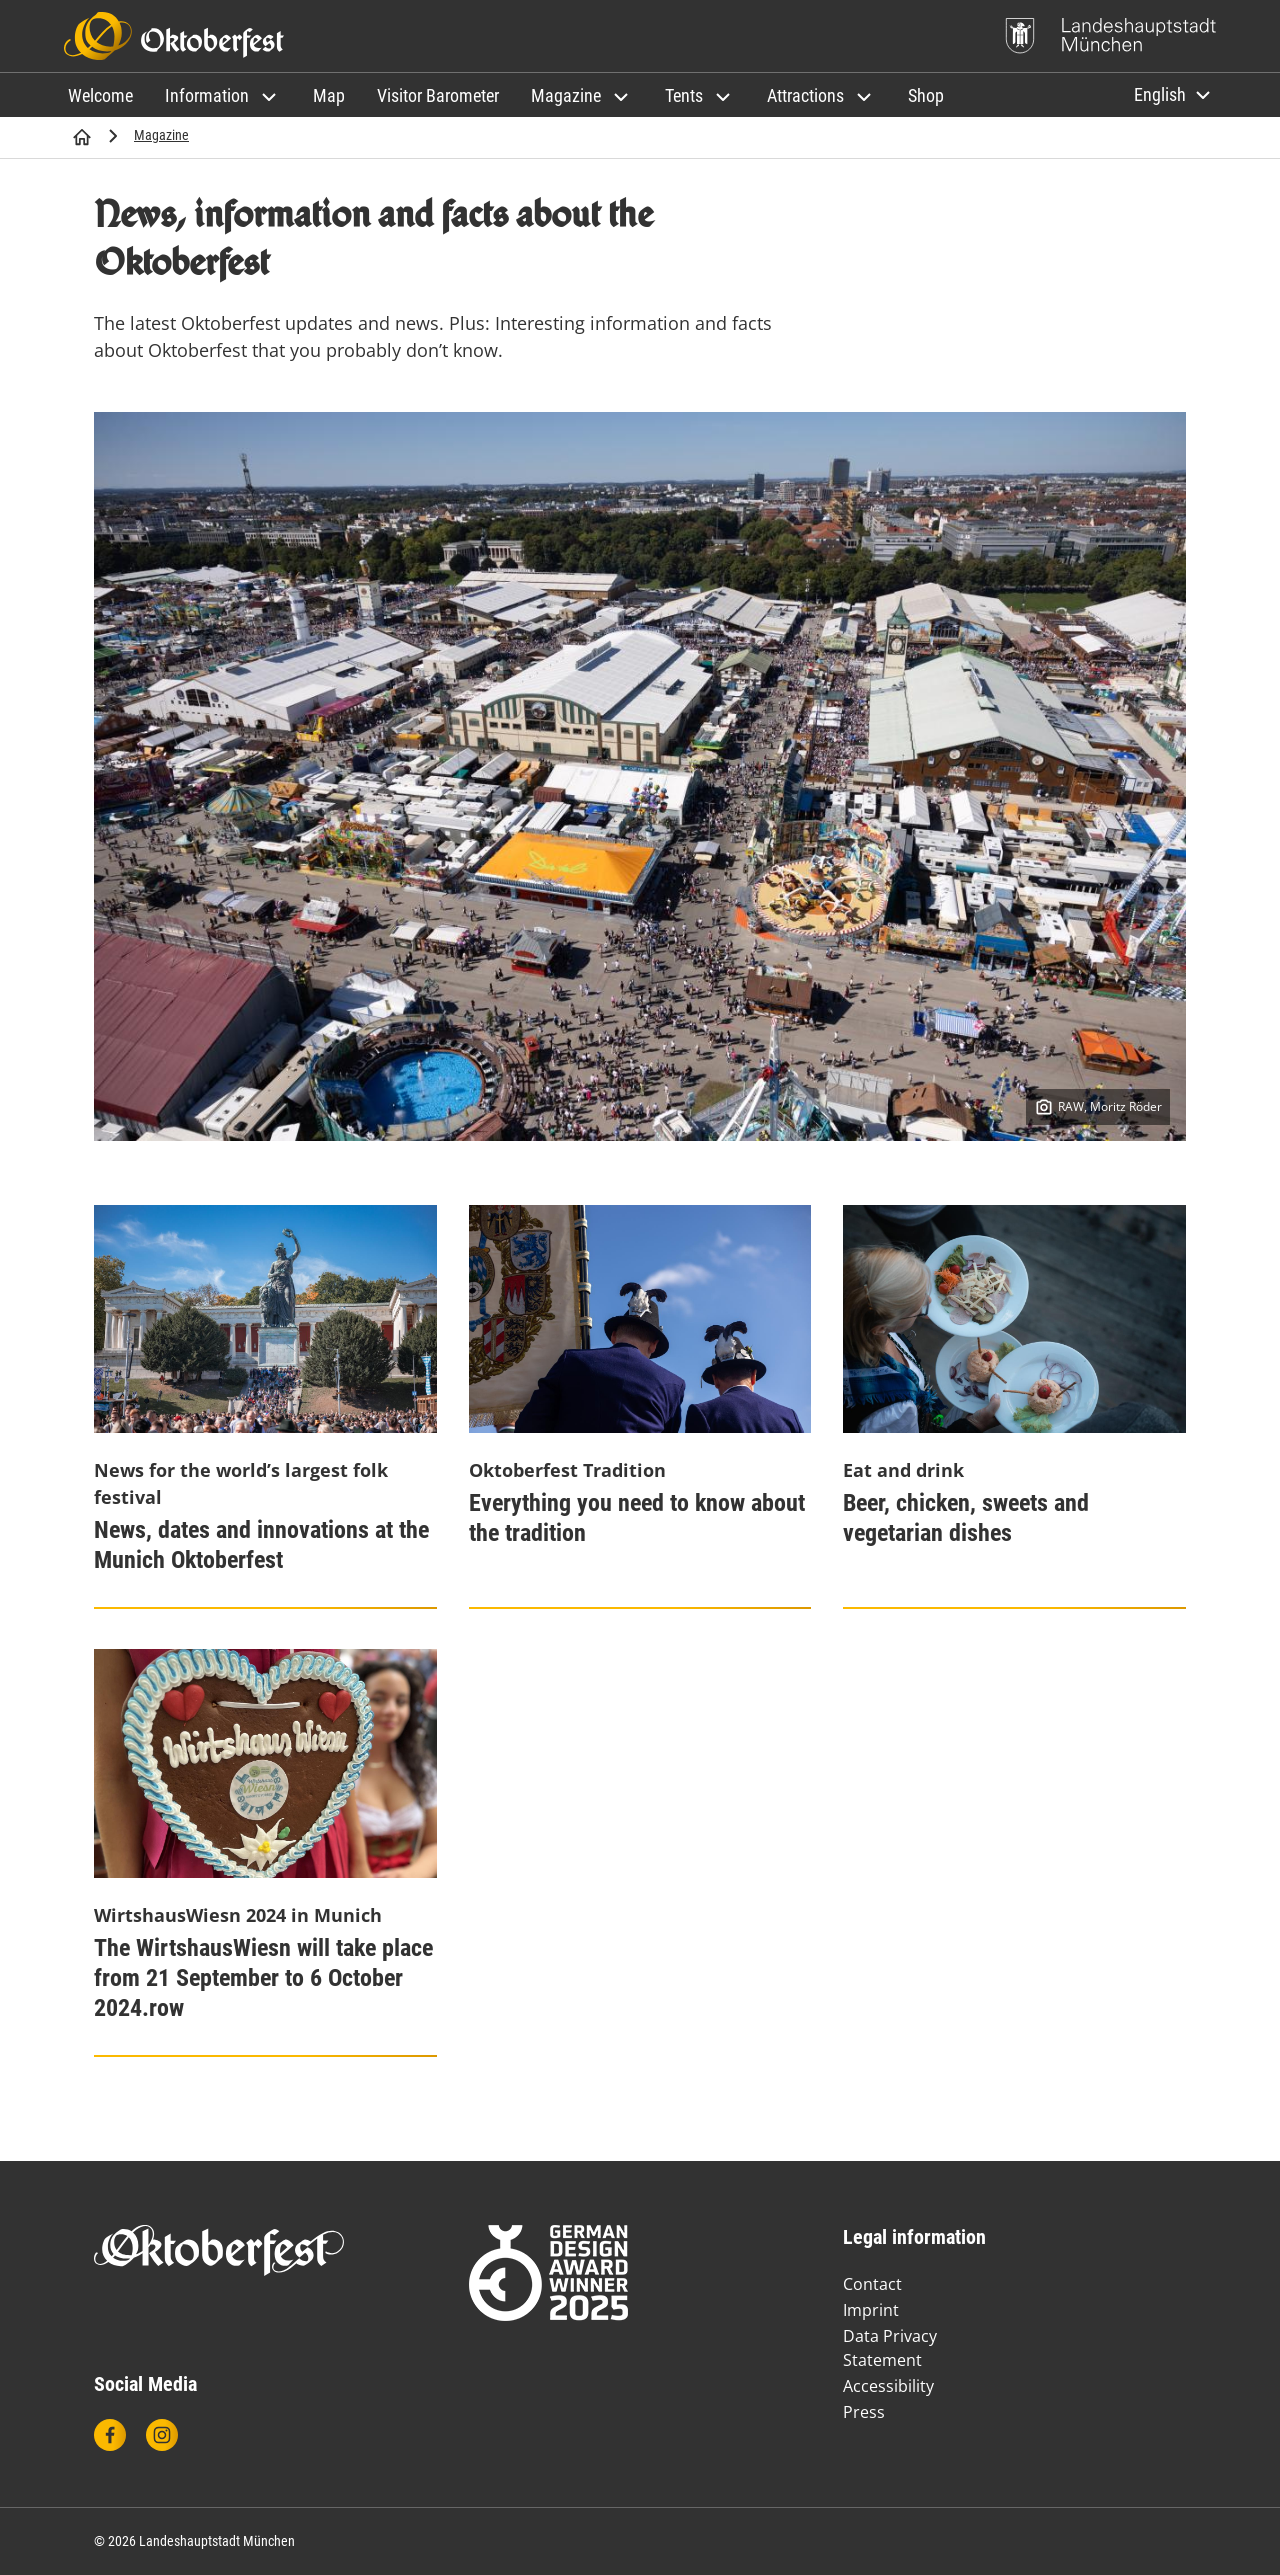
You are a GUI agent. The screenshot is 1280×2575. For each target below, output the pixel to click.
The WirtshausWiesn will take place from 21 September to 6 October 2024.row (263, 1978)
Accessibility (888, 2386)
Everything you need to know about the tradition (637, 1518)
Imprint (871, 2310)
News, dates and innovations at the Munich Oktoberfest (261, 1545)
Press (864, 2412)
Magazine (161, 135)
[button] (223, 95)
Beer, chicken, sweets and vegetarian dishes (966, 1518)
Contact (872, 2284)
